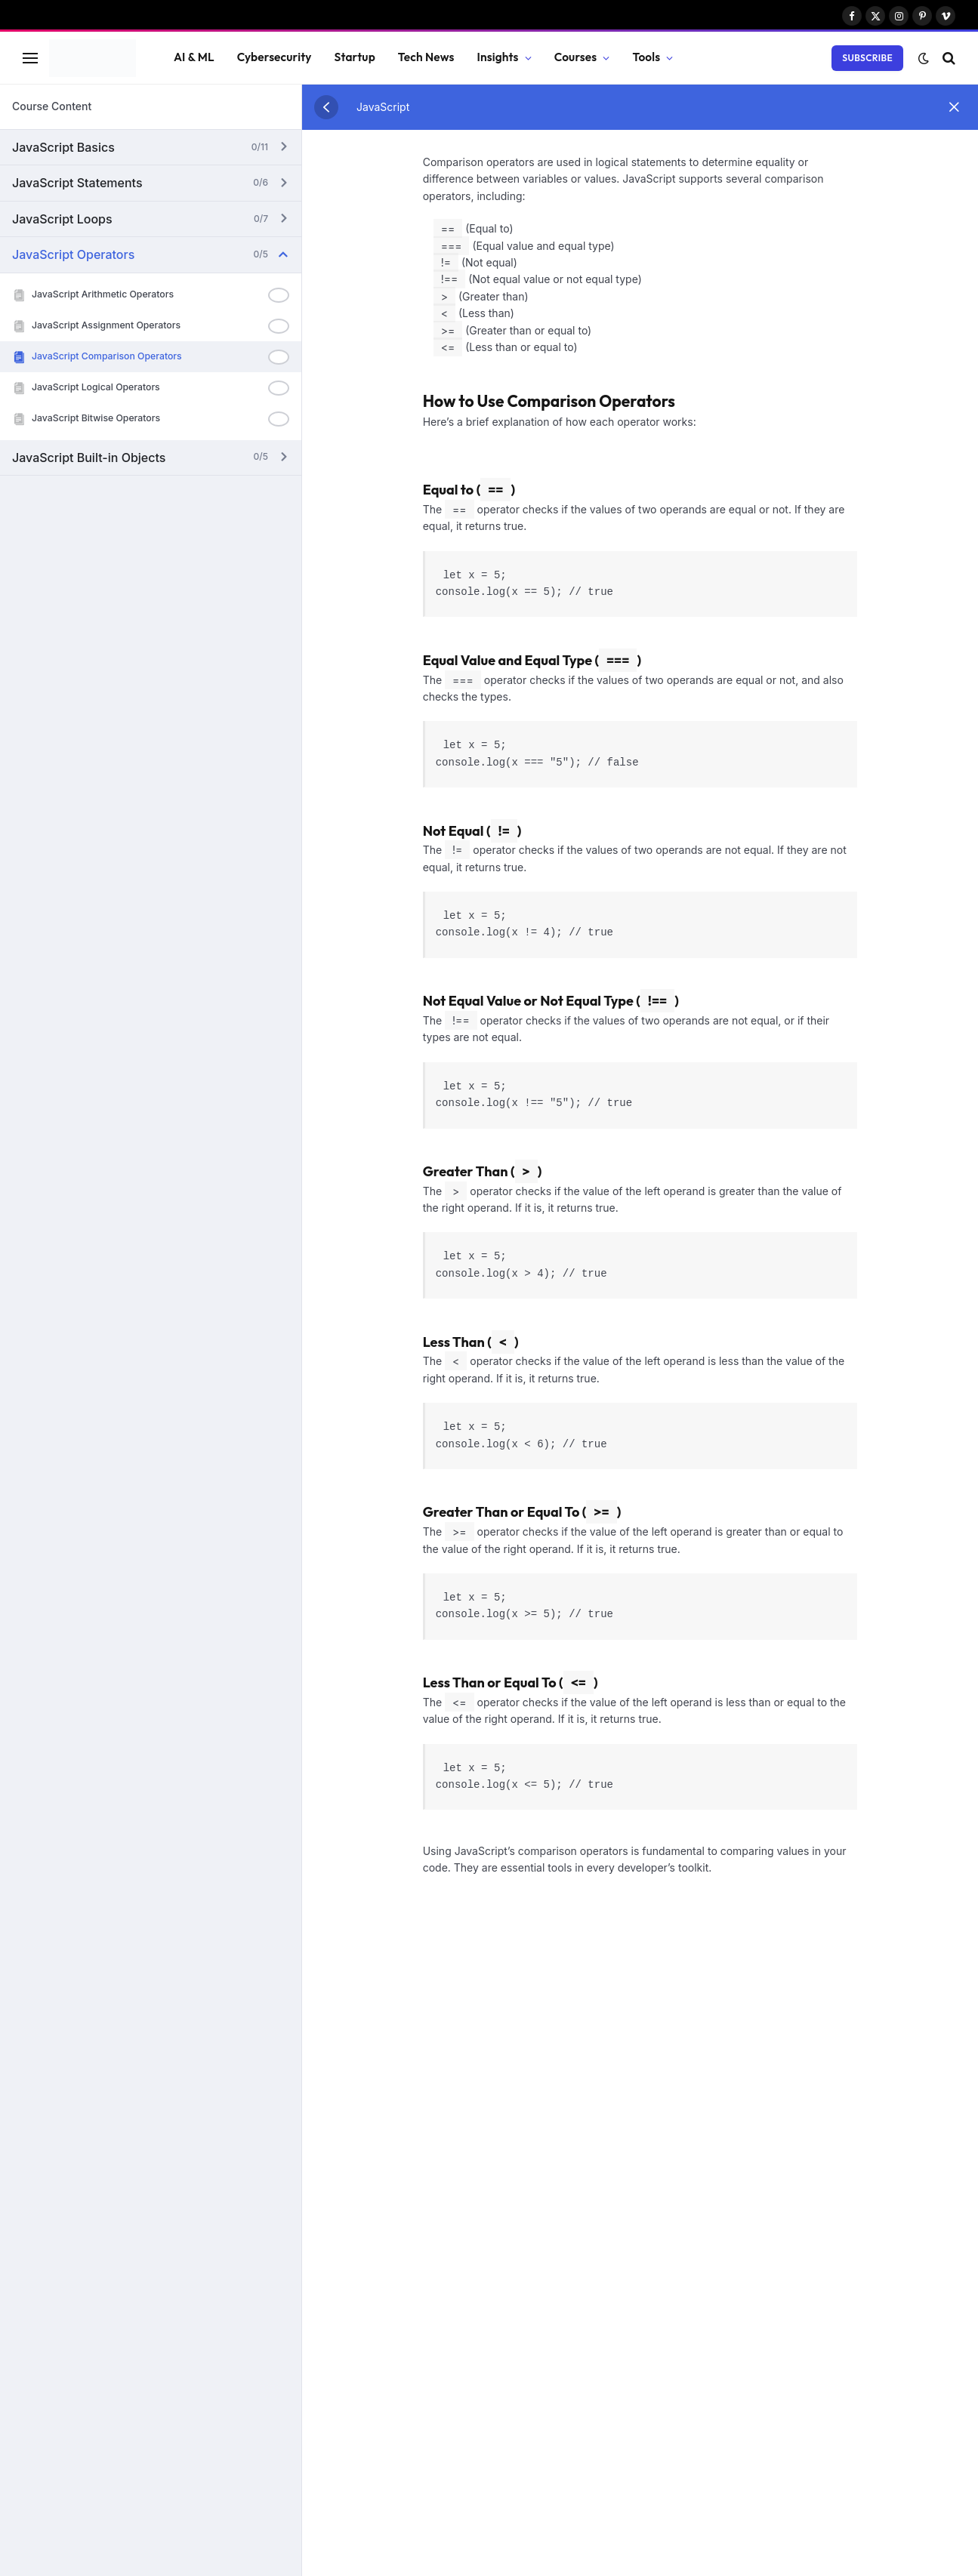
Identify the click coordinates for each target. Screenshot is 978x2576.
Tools (646, 57)
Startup (355, 57)
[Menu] (30, 58)
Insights (498, 57)
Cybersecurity (274, 57)
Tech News (426, 57)
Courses (575, 57)
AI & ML (194, 57)
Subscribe (867, 57)
